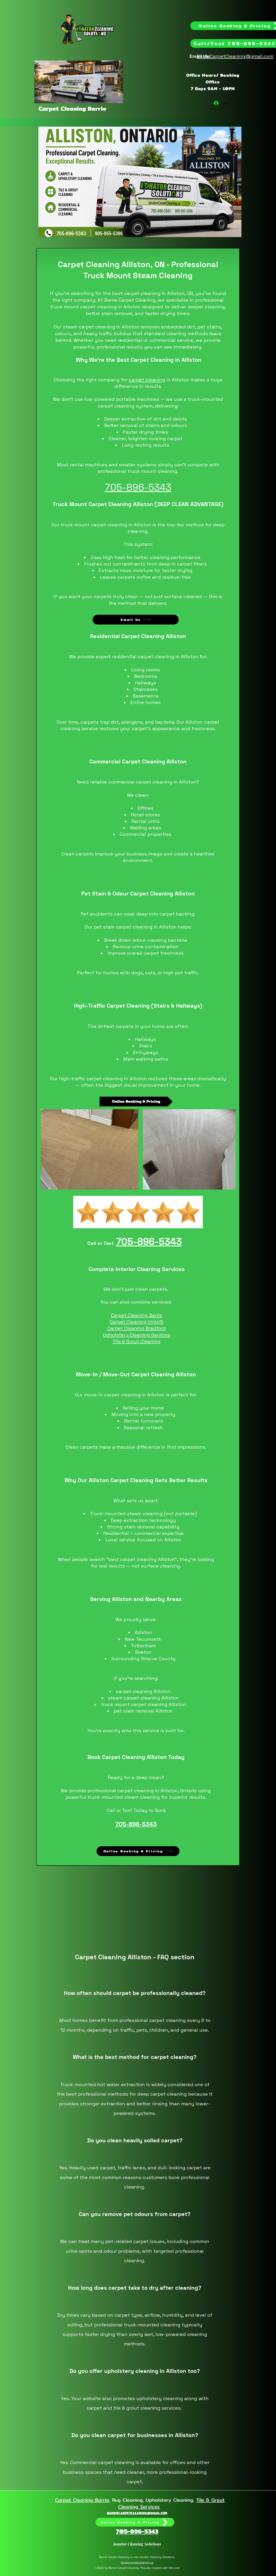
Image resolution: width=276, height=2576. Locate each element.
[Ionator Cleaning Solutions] (137, 2544)
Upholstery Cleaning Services (136, 1335)
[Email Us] (136, 619)
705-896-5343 (149, 1242)
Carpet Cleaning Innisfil (136, 1322)
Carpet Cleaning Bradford (136, 1328)
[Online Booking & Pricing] (136, 1101)
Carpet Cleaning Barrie (136, 1315)
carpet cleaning (147, 380)
